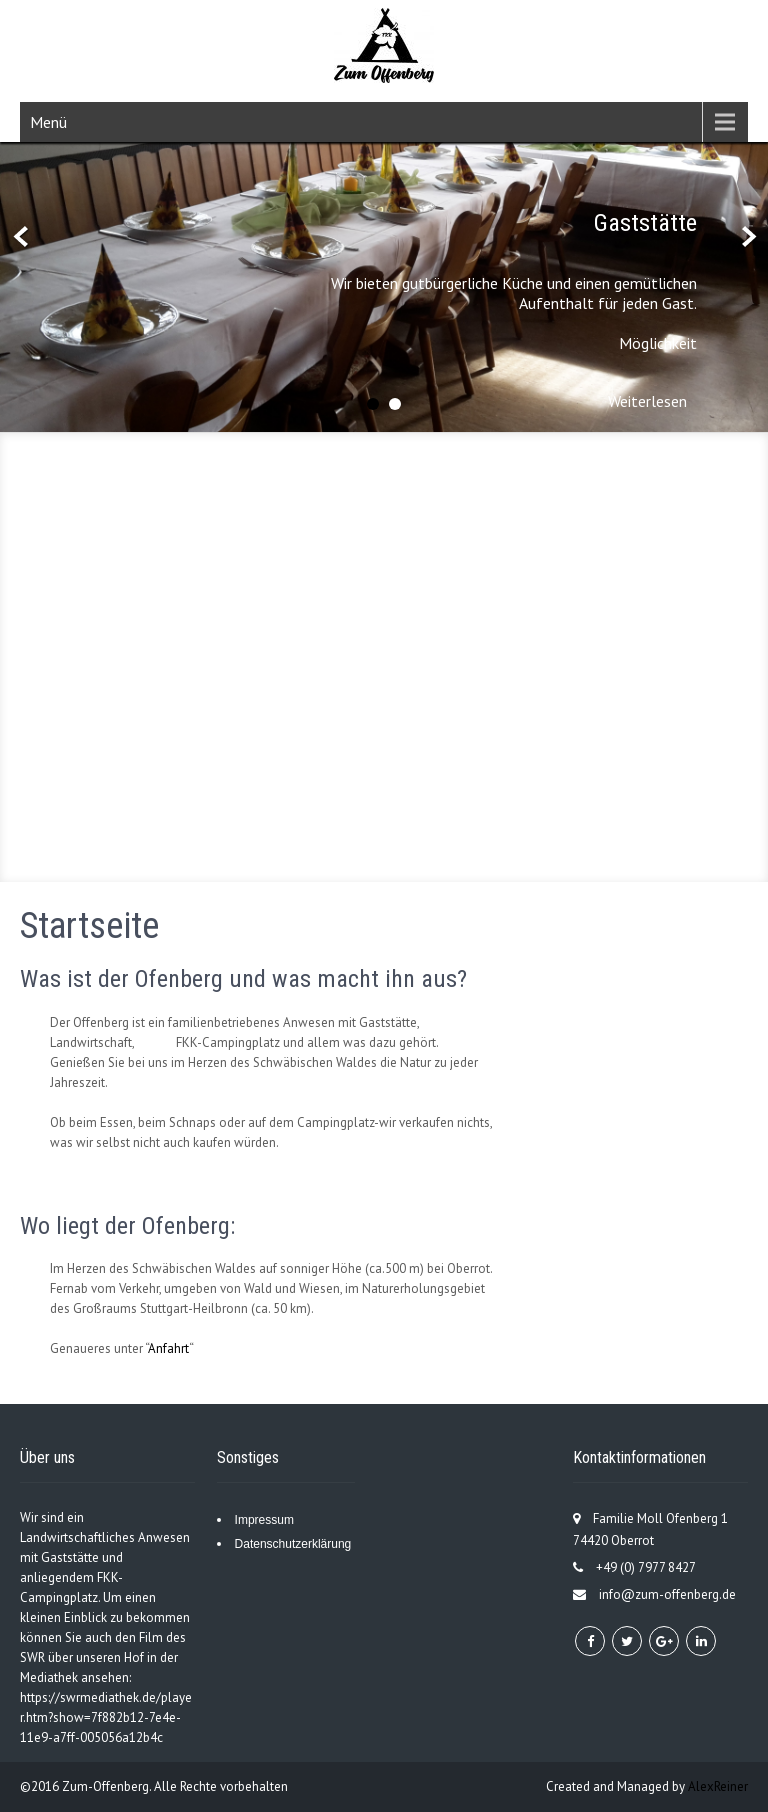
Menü (48, 122)
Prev (21, 237)
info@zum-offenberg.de (667, 1594)
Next (746, 237)
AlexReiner (718, 1786)
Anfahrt (168, 1348)
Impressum (264, 1520)
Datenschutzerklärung (293, 1544)
